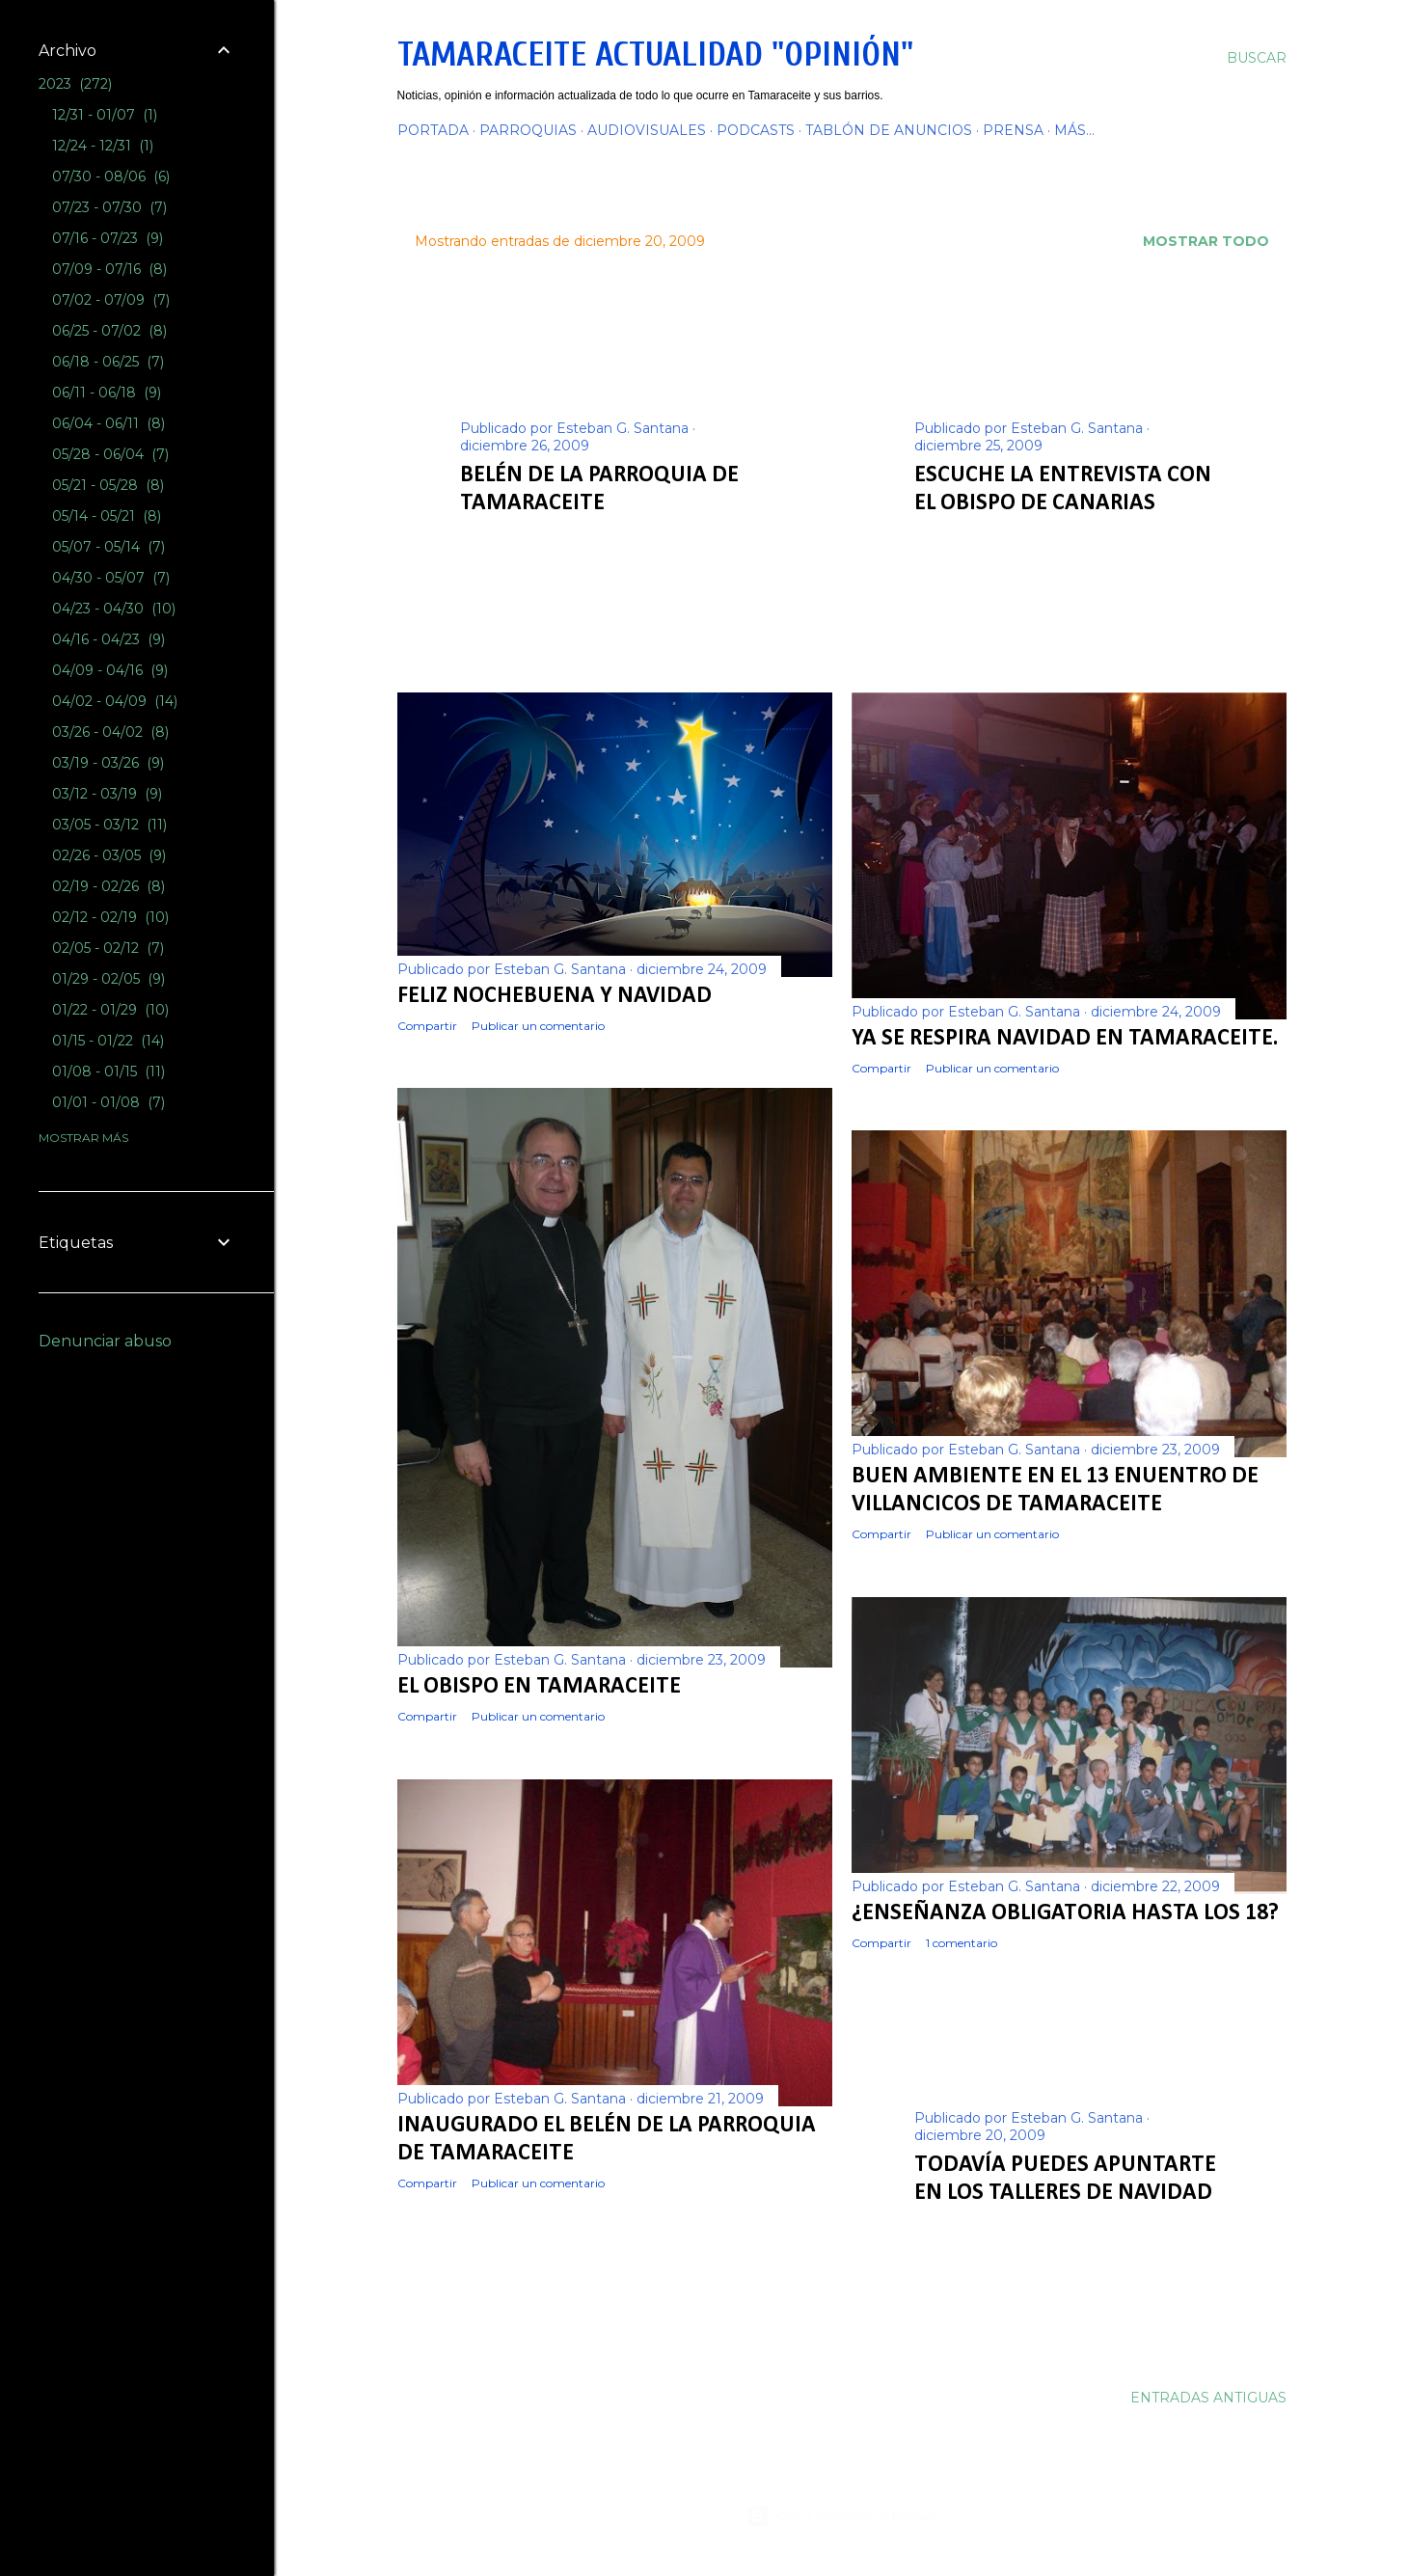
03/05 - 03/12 (109, 824)
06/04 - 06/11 (108, 423)
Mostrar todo (1206, 241)
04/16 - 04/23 (108, 639)
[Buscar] (1257, 58)
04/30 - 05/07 (111, 577)
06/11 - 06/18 (106, 392)
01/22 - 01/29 (110, 1009)
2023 (75, 84)
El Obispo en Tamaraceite (539, 1686)
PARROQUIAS (528, 130)
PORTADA (433, 130)
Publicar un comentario (600, 533)
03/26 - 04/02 (110, 732)
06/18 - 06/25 (108, 361)
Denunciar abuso (105, 1341)
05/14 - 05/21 (106, 516)
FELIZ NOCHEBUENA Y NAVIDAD (554, 996)
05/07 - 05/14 (108, 547)
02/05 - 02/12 (108, 948)
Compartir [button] (490, 533)
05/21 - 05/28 (108, 485)
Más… (1074, 130)
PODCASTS (756, 130)
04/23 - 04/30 (114, 608)
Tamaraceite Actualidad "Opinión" (655, 54)
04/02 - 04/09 (114, 701)
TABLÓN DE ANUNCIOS (888, 130)
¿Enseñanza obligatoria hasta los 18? (1065, 1913)
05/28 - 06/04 (110, 454)
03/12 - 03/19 (107, 793)
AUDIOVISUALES (646, 130)
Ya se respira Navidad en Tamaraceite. (1065, 1038)
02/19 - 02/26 (108, 886)
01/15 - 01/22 (108, 1040)
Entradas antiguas (1208, 2397)
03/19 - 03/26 (108, 763)
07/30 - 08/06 (111, 176)
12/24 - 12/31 (102, 145)
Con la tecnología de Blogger (841, 2516)
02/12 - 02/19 (110, 917)
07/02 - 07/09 (111, 300)
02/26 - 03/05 (109, 855)
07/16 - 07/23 (107, 238)
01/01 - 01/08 (108, 1102)
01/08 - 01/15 (108, 1071)
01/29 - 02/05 (108, 979)
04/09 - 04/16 (110, 670)
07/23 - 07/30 (109, 207)
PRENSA (1013, 130)
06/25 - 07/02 (109, 330)
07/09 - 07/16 (109, 269)
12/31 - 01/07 (104, 114)
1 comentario (961, 1943)
